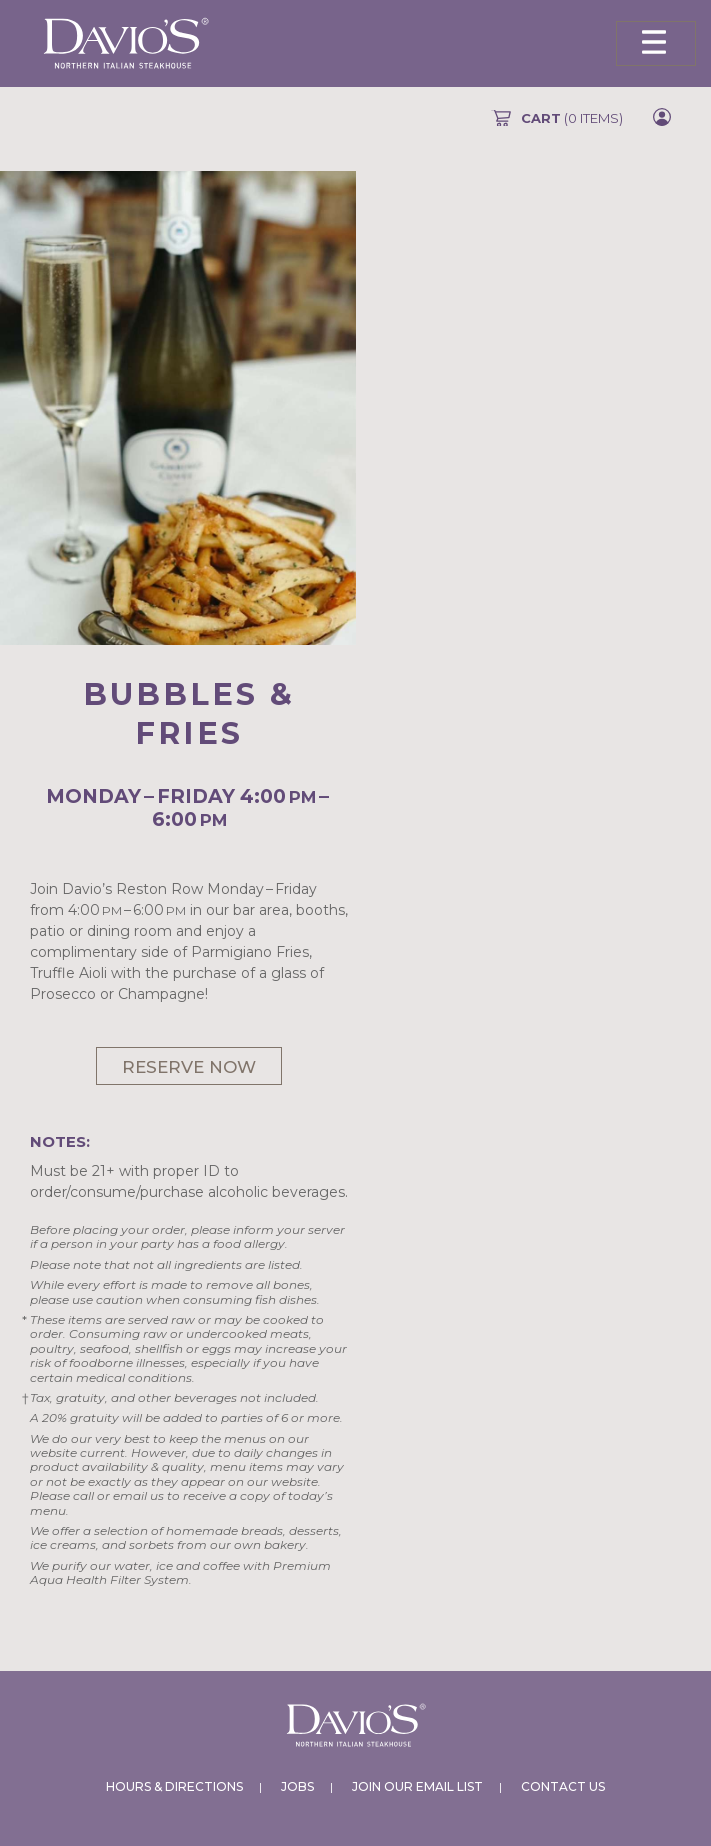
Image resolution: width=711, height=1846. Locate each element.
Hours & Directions (174, 1786)
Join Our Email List (417, 1786)
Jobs (297, 1786)
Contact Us (563, 1786)
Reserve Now (189, 1067)
